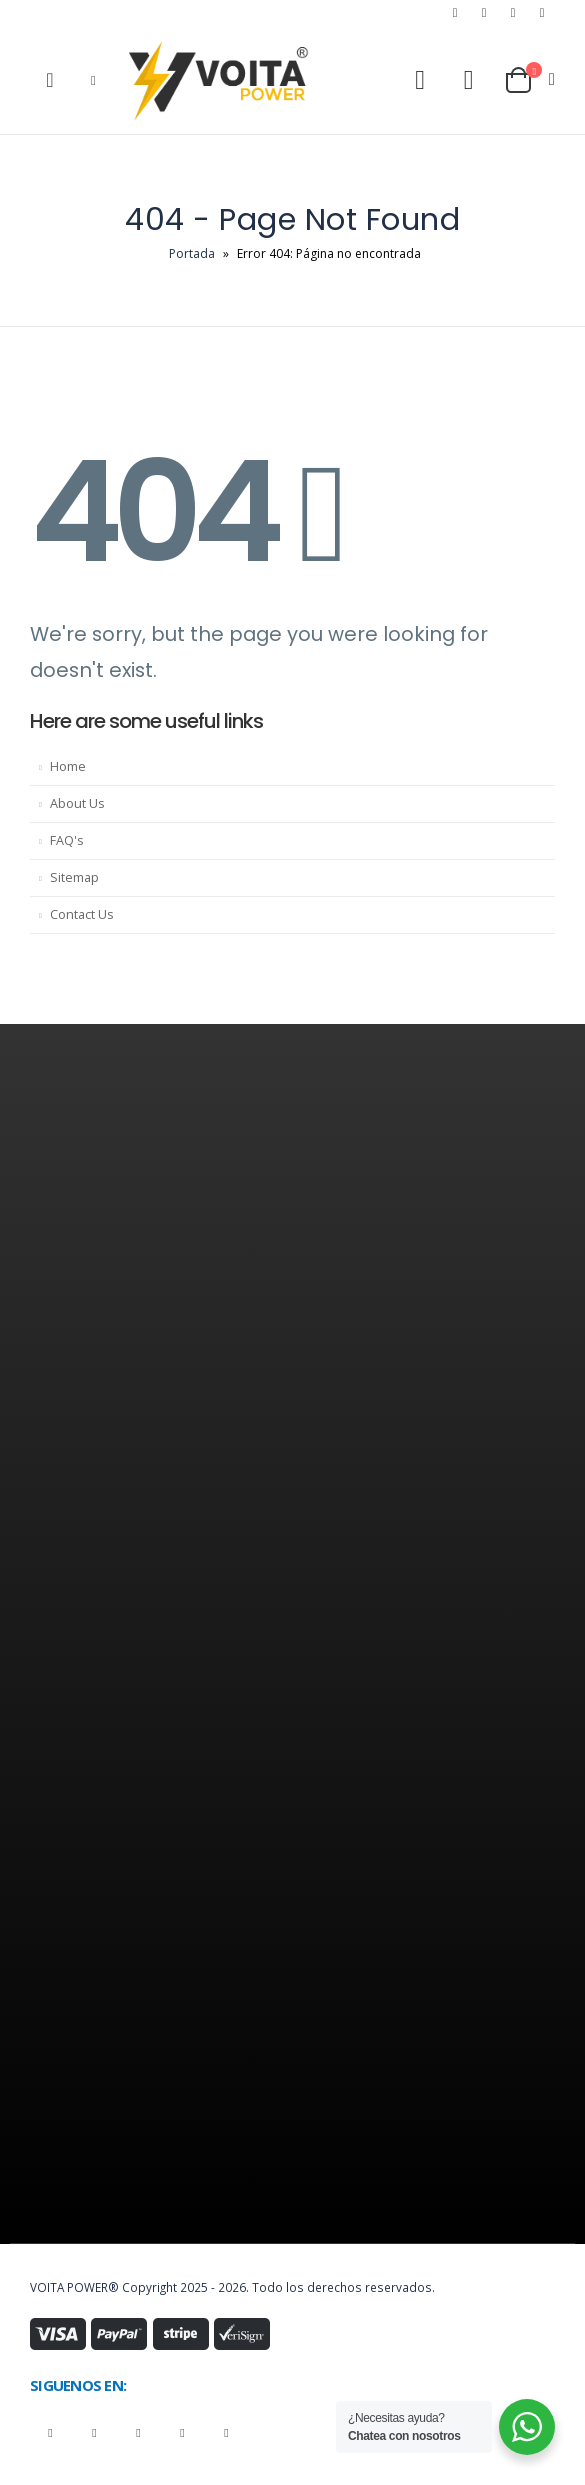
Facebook (50, 2432)
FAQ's (67, 840)
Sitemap (74, 877)
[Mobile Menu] (93, 80)
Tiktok (226, 2432)
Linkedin (182, 2432)
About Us (77, 803)
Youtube (94, 2432)
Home (68, 766)
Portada (192, 253)
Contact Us (82, 914)
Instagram (138, 2432)
